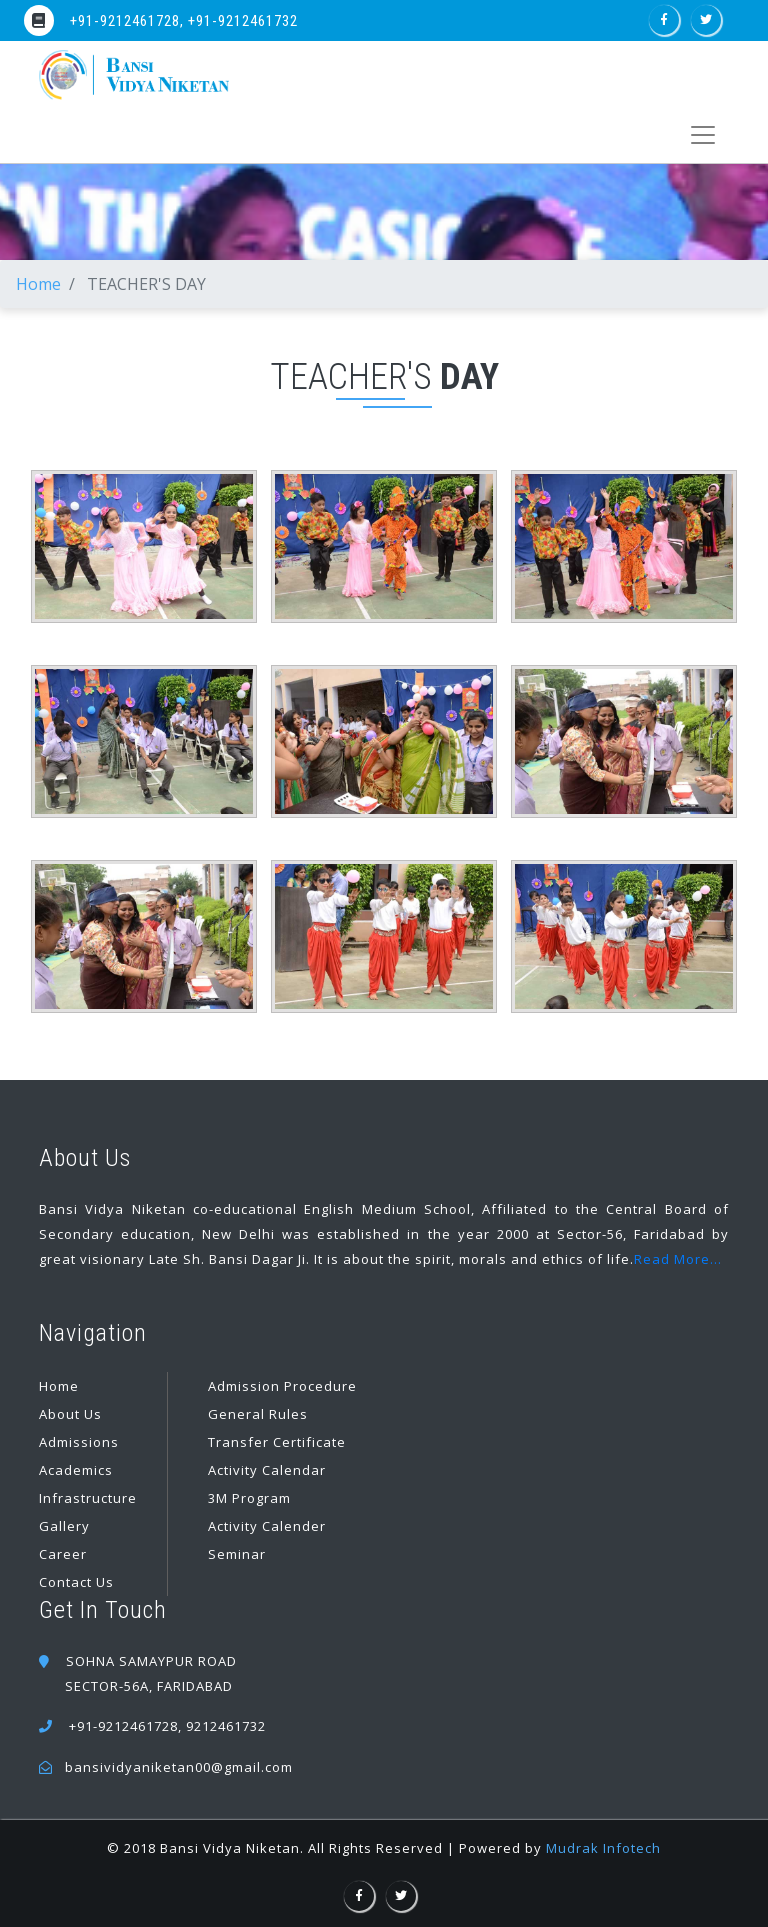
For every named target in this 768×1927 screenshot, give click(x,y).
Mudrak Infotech (603, 1848)
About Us (70, 1414)
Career (63, 1554)
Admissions (79, 1442)
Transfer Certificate (277, 1442)
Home (38, 284)
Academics (76, 1470)
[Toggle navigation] (702, 135)
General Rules (258, 1414)
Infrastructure (88, 1498)
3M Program (249, 1498)
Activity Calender (267, 1526)
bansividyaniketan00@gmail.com (179, 1767)
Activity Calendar (267, 1470)
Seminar (237, 1554)
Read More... (678, 1259)
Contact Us (76, 1582)
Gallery (64, 1526)
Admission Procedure (282, 1386)
